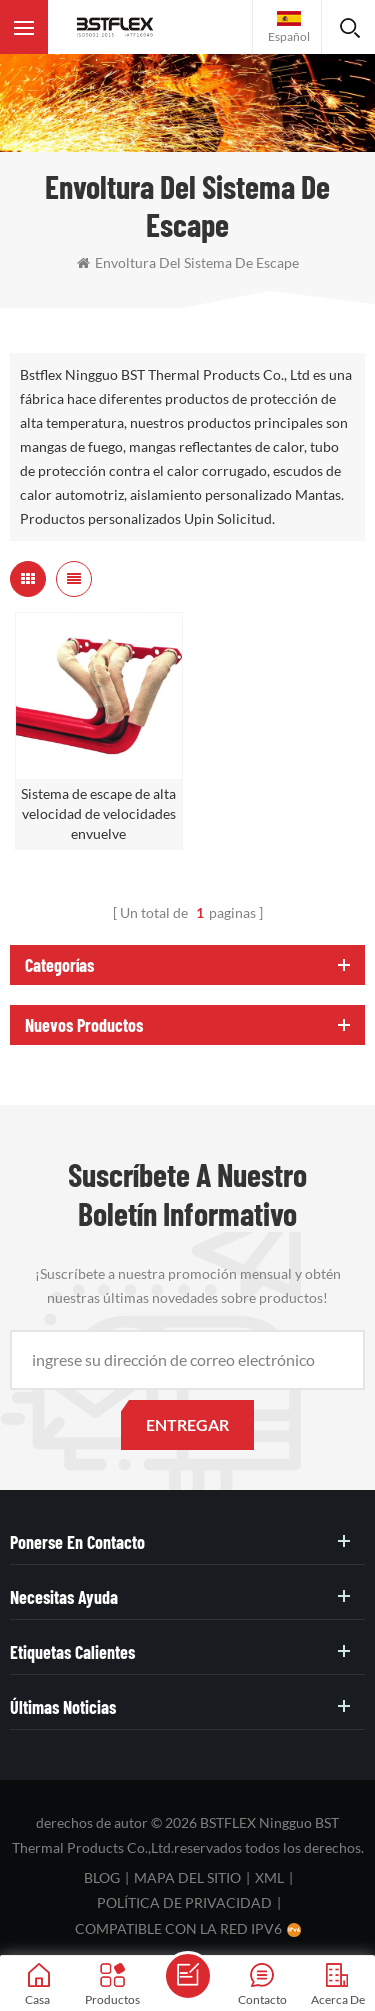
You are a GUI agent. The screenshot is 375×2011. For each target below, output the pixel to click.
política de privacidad (184, 1902)
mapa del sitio (187, 1877)
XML (269, 1877)
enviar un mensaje (188, 1976)
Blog (102, 1877)
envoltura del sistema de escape (188, 262)
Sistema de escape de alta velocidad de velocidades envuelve (98, 813)
